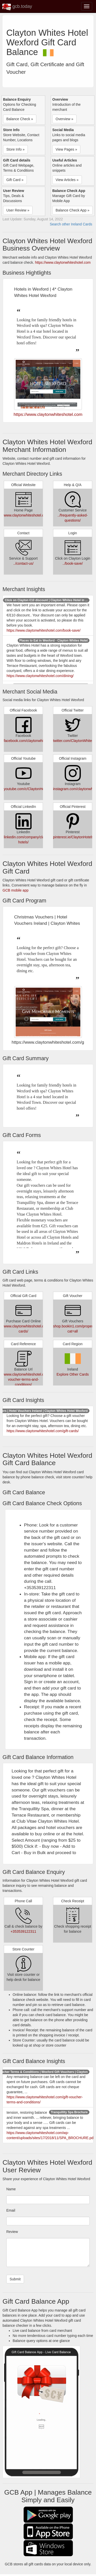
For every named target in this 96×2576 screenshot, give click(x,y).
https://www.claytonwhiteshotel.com (62, 262)
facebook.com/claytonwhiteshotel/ (30, 741)
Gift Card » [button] (14, 180)
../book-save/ (72, 563)
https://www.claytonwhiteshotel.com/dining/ (40, 676)
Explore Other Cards (73, 1374)
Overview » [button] (64, 119)
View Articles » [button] (67, 180)
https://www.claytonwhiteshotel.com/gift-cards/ (43, 1431)
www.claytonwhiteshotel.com (26, 515)
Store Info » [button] (15, 149)
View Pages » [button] (66, 149)
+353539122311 (23, 1931)
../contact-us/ (23, 563)
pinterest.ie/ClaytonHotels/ (73, 837)
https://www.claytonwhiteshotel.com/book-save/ (44, 630)
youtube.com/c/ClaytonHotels (27, 789)
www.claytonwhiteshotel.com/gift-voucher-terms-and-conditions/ (30, 1379)
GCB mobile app (16, 890)
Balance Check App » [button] (72, 210)
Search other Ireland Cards (71, 224)
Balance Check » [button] (19, 119)
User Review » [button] (17, 210)
